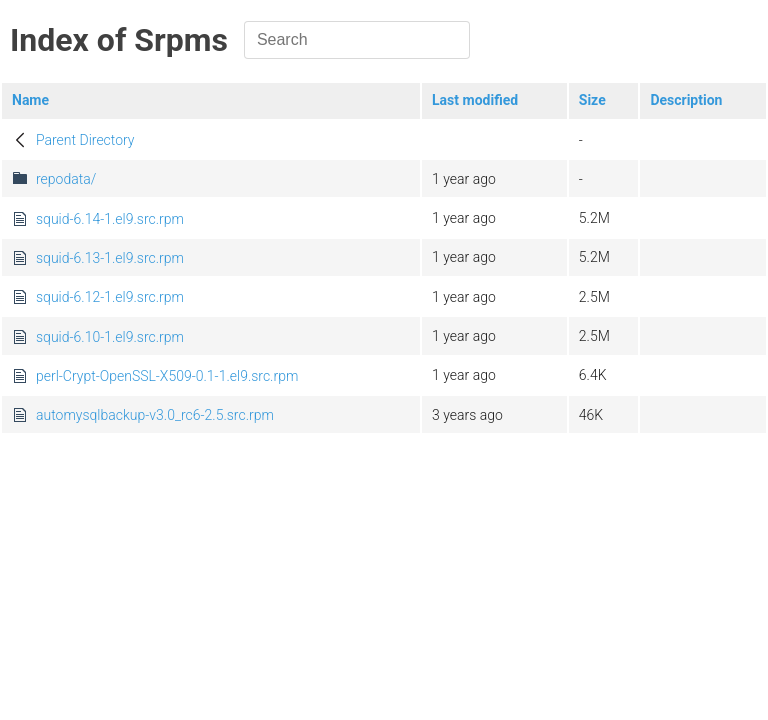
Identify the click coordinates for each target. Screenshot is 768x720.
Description (686, 100)
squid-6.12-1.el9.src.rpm (110, 297)
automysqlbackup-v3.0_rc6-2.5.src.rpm (155, 415)
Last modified (475, 100)
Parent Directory (85, 140)
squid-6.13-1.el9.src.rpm (110, 258)
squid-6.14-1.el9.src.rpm (110, 219)
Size (592, 100)
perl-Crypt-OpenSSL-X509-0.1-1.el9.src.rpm (167, 376)
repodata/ (66, 179)
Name (30, 100)
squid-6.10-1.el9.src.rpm (110, 337)
